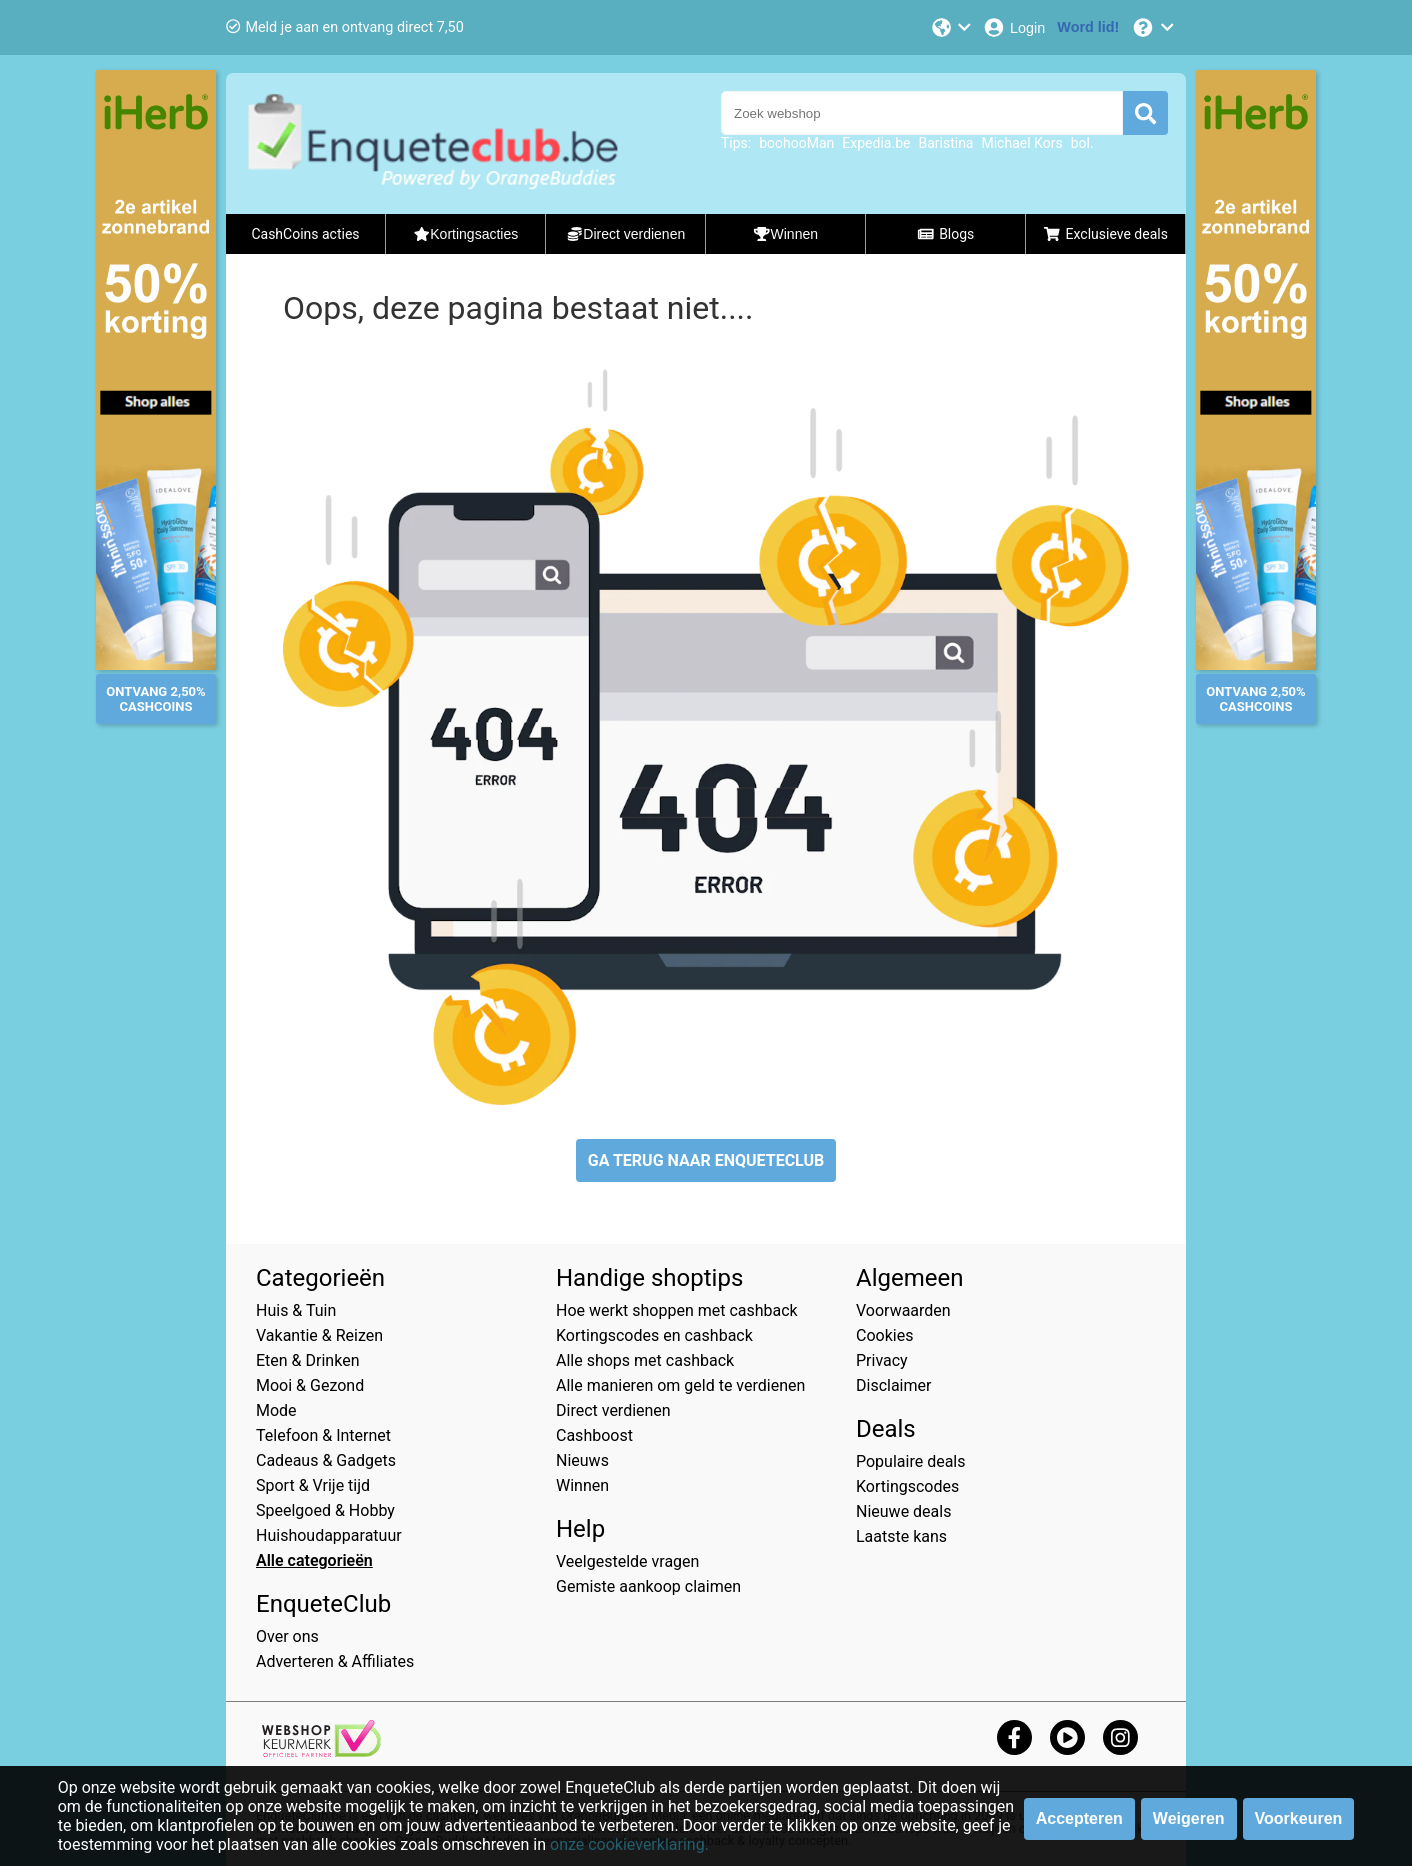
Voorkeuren (1299, 1818)
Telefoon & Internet (323, 1435)
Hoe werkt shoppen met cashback (677, 1310)
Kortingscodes (907, 1486)
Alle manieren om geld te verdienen (680, 1385)
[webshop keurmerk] (321, 1751)
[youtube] (1067, 1737)
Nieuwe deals (903, 1511)
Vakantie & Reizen (319, 1335)
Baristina (945, 143)
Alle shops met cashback (645, 1360)
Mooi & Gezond (310, 1385)
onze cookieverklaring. (629, 1844)
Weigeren (1189, 1818)
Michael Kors (1021, 143)
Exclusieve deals (1105, 234)
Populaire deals (911, 1461)
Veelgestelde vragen (627, 1561)
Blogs (946, 234)
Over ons (287, 1636)
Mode (276, 1410)
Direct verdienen (613, 1410)
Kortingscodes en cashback (654, 1335)
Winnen (582, 1485)
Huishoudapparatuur (329, 1535)
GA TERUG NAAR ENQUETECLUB (706, 1160)
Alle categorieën (314, 1560)
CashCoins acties (305, 234)
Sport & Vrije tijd (313, 1485)
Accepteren (1079, 1818)
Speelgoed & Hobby (325, 1510)
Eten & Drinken (307, 1360)
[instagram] (1120, 1737)
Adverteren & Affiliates (335, 1661)
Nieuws (582, 1460)
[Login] (1013, 27)
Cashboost (594, 1435)
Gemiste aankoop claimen (648, 1586)
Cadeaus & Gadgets (326, 1460)
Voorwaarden (903, 1310)
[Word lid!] (1088, 27)
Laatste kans (901, 1536)
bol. (1082, 143)
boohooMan (796, 143)
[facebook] (1014, 1737)
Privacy (882, 1360)
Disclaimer (893, 1385)
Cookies (884, 1335)
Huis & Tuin (296, 1310)
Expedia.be (876, 143)
